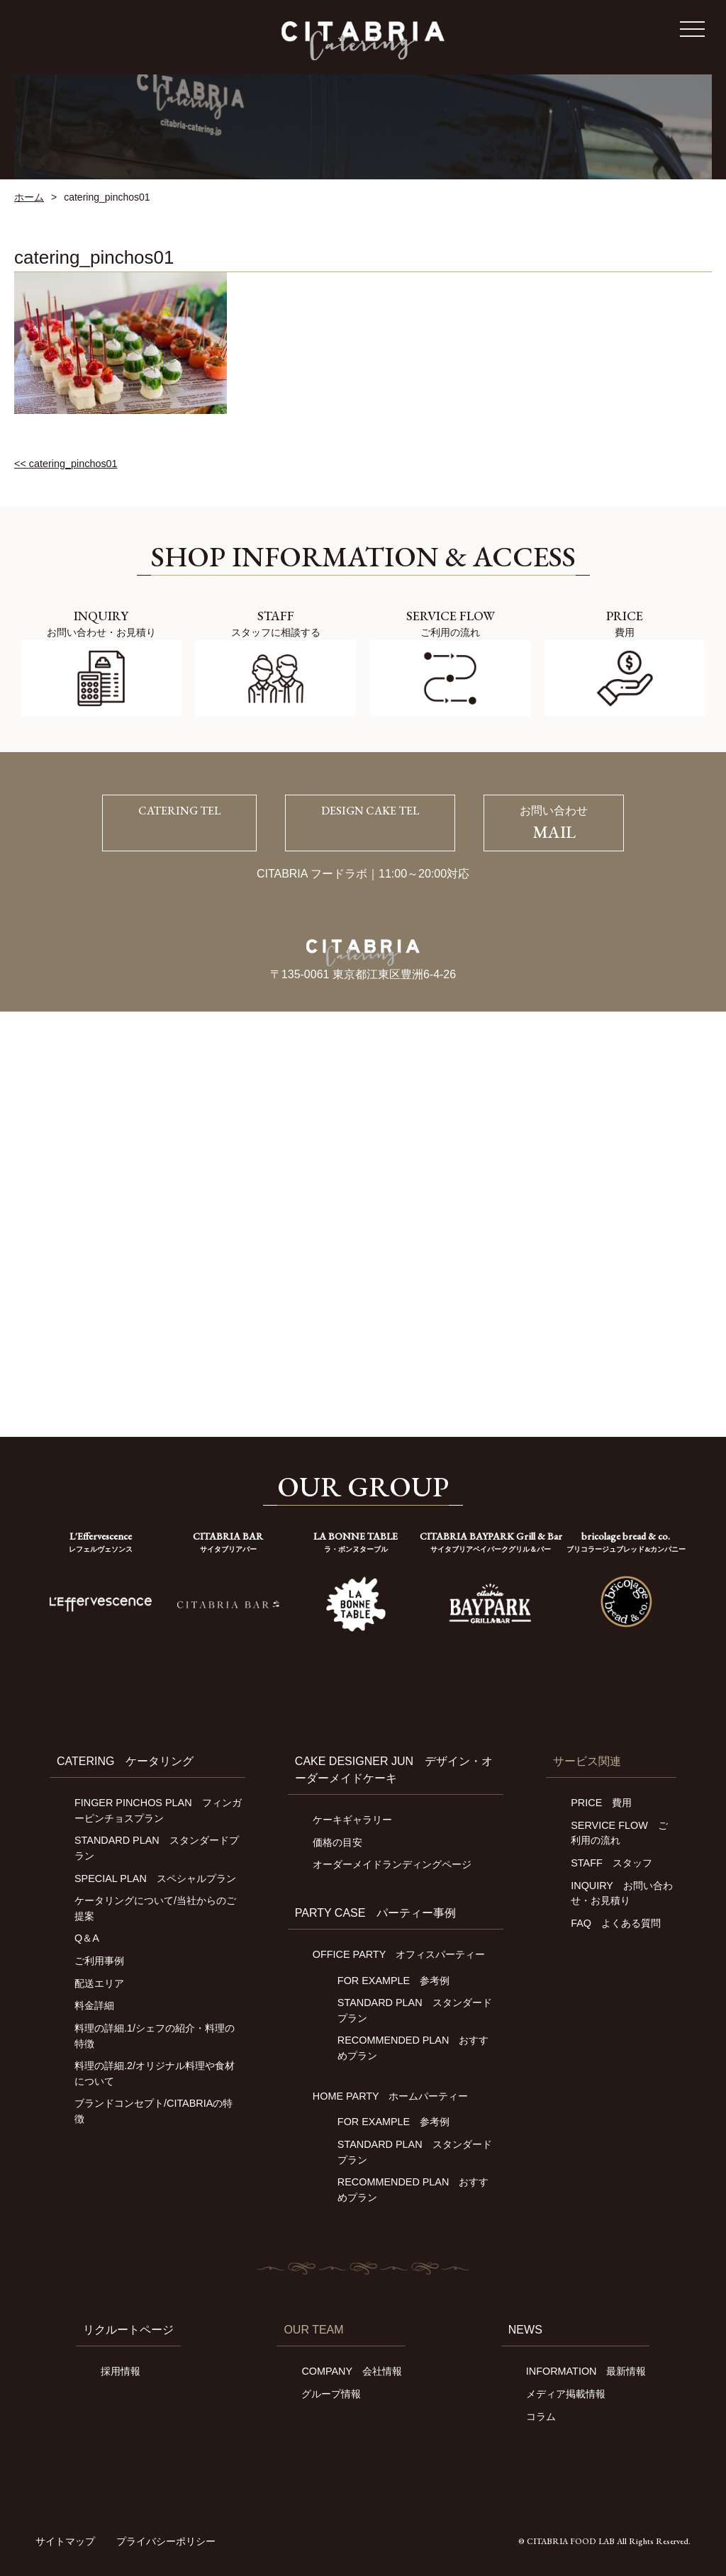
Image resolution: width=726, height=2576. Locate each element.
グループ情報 (331, 2393)
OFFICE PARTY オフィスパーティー (399, 1954)
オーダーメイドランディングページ (392, 1864)
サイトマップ (65, 2541)
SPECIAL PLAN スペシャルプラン (155, 1878)
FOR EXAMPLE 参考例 (393, 1980)
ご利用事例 (99, 1960)
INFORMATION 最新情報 (586, 2371)
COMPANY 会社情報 (351, 2371)
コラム (541, 2416)
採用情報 (120, 2371)
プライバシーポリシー (166, 2541)
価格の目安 (337, 1842)
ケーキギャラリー (352, 1819)
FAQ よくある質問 (616, 1923)
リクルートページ (128, 2330)
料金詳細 (94, 2005)
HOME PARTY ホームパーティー (391, 2096)
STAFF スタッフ (611, 1863)
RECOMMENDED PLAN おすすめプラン (413, 2047)
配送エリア (99, 1983)
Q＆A (86, 1938)
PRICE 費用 (601, 1802)
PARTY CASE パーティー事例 (376, 1913)
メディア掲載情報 (565, 2393)
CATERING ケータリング (125, 1761)
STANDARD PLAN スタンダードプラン (414, 2010)
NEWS (525, 2330)
